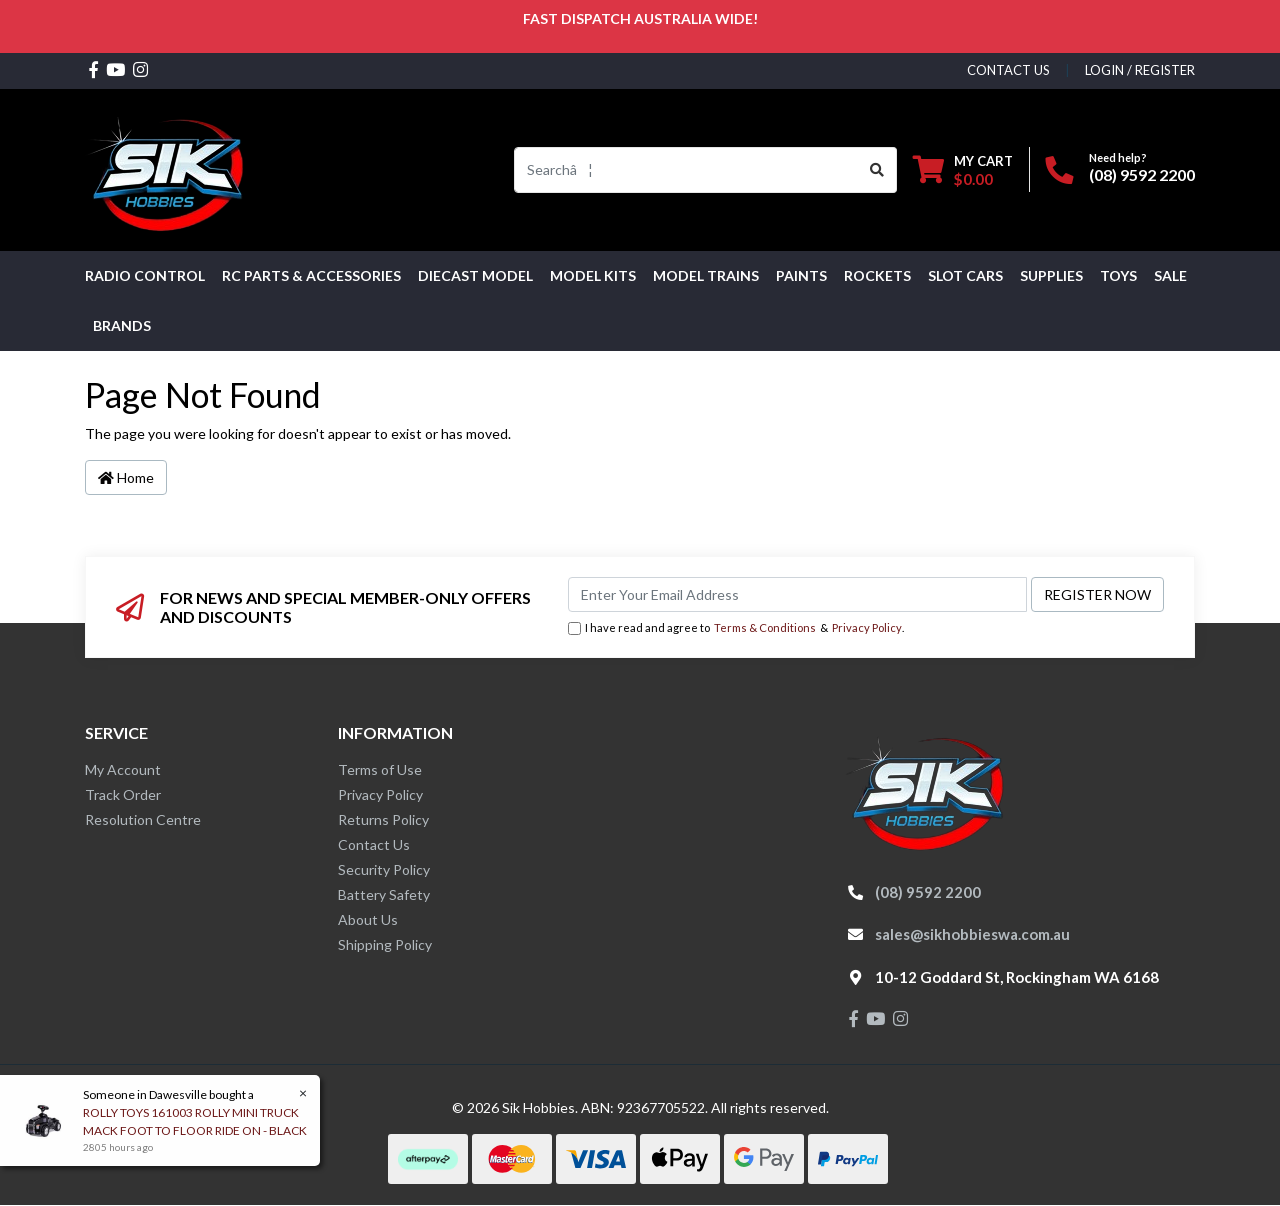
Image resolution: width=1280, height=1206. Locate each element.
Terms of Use (380, 769)
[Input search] (686, 170)
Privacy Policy (867, 627)
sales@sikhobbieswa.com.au (972, 934)
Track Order (123, 794)
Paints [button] (801, 275)
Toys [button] (1118, 275)
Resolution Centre (143, 819)
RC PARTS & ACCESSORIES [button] (311, 275)
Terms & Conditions (765, 627)
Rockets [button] (877, 275)
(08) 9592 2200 (1142, 174)
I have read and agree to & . (736, 628)
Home (126, 477)
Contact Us (374, 844)
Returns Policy (383, 819)
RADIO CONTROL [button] (145, 275)
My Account (123, 769)
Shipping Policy (385, 944)
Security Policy (384, 869)
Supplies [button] (1051, 275)
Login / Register (1140, 70)
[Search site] (877, 170)
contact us (1008, 70)
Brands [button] (122, 325)
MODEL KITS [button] (593, 275)
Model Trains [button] (706, 275)
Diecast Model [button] (475, 275)
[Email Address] (797, 594)
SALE (1170, 275)
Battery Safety (384, 894)
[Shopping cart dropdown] (963, 169)
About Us (368, 919)
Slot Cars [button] (965, 275)
